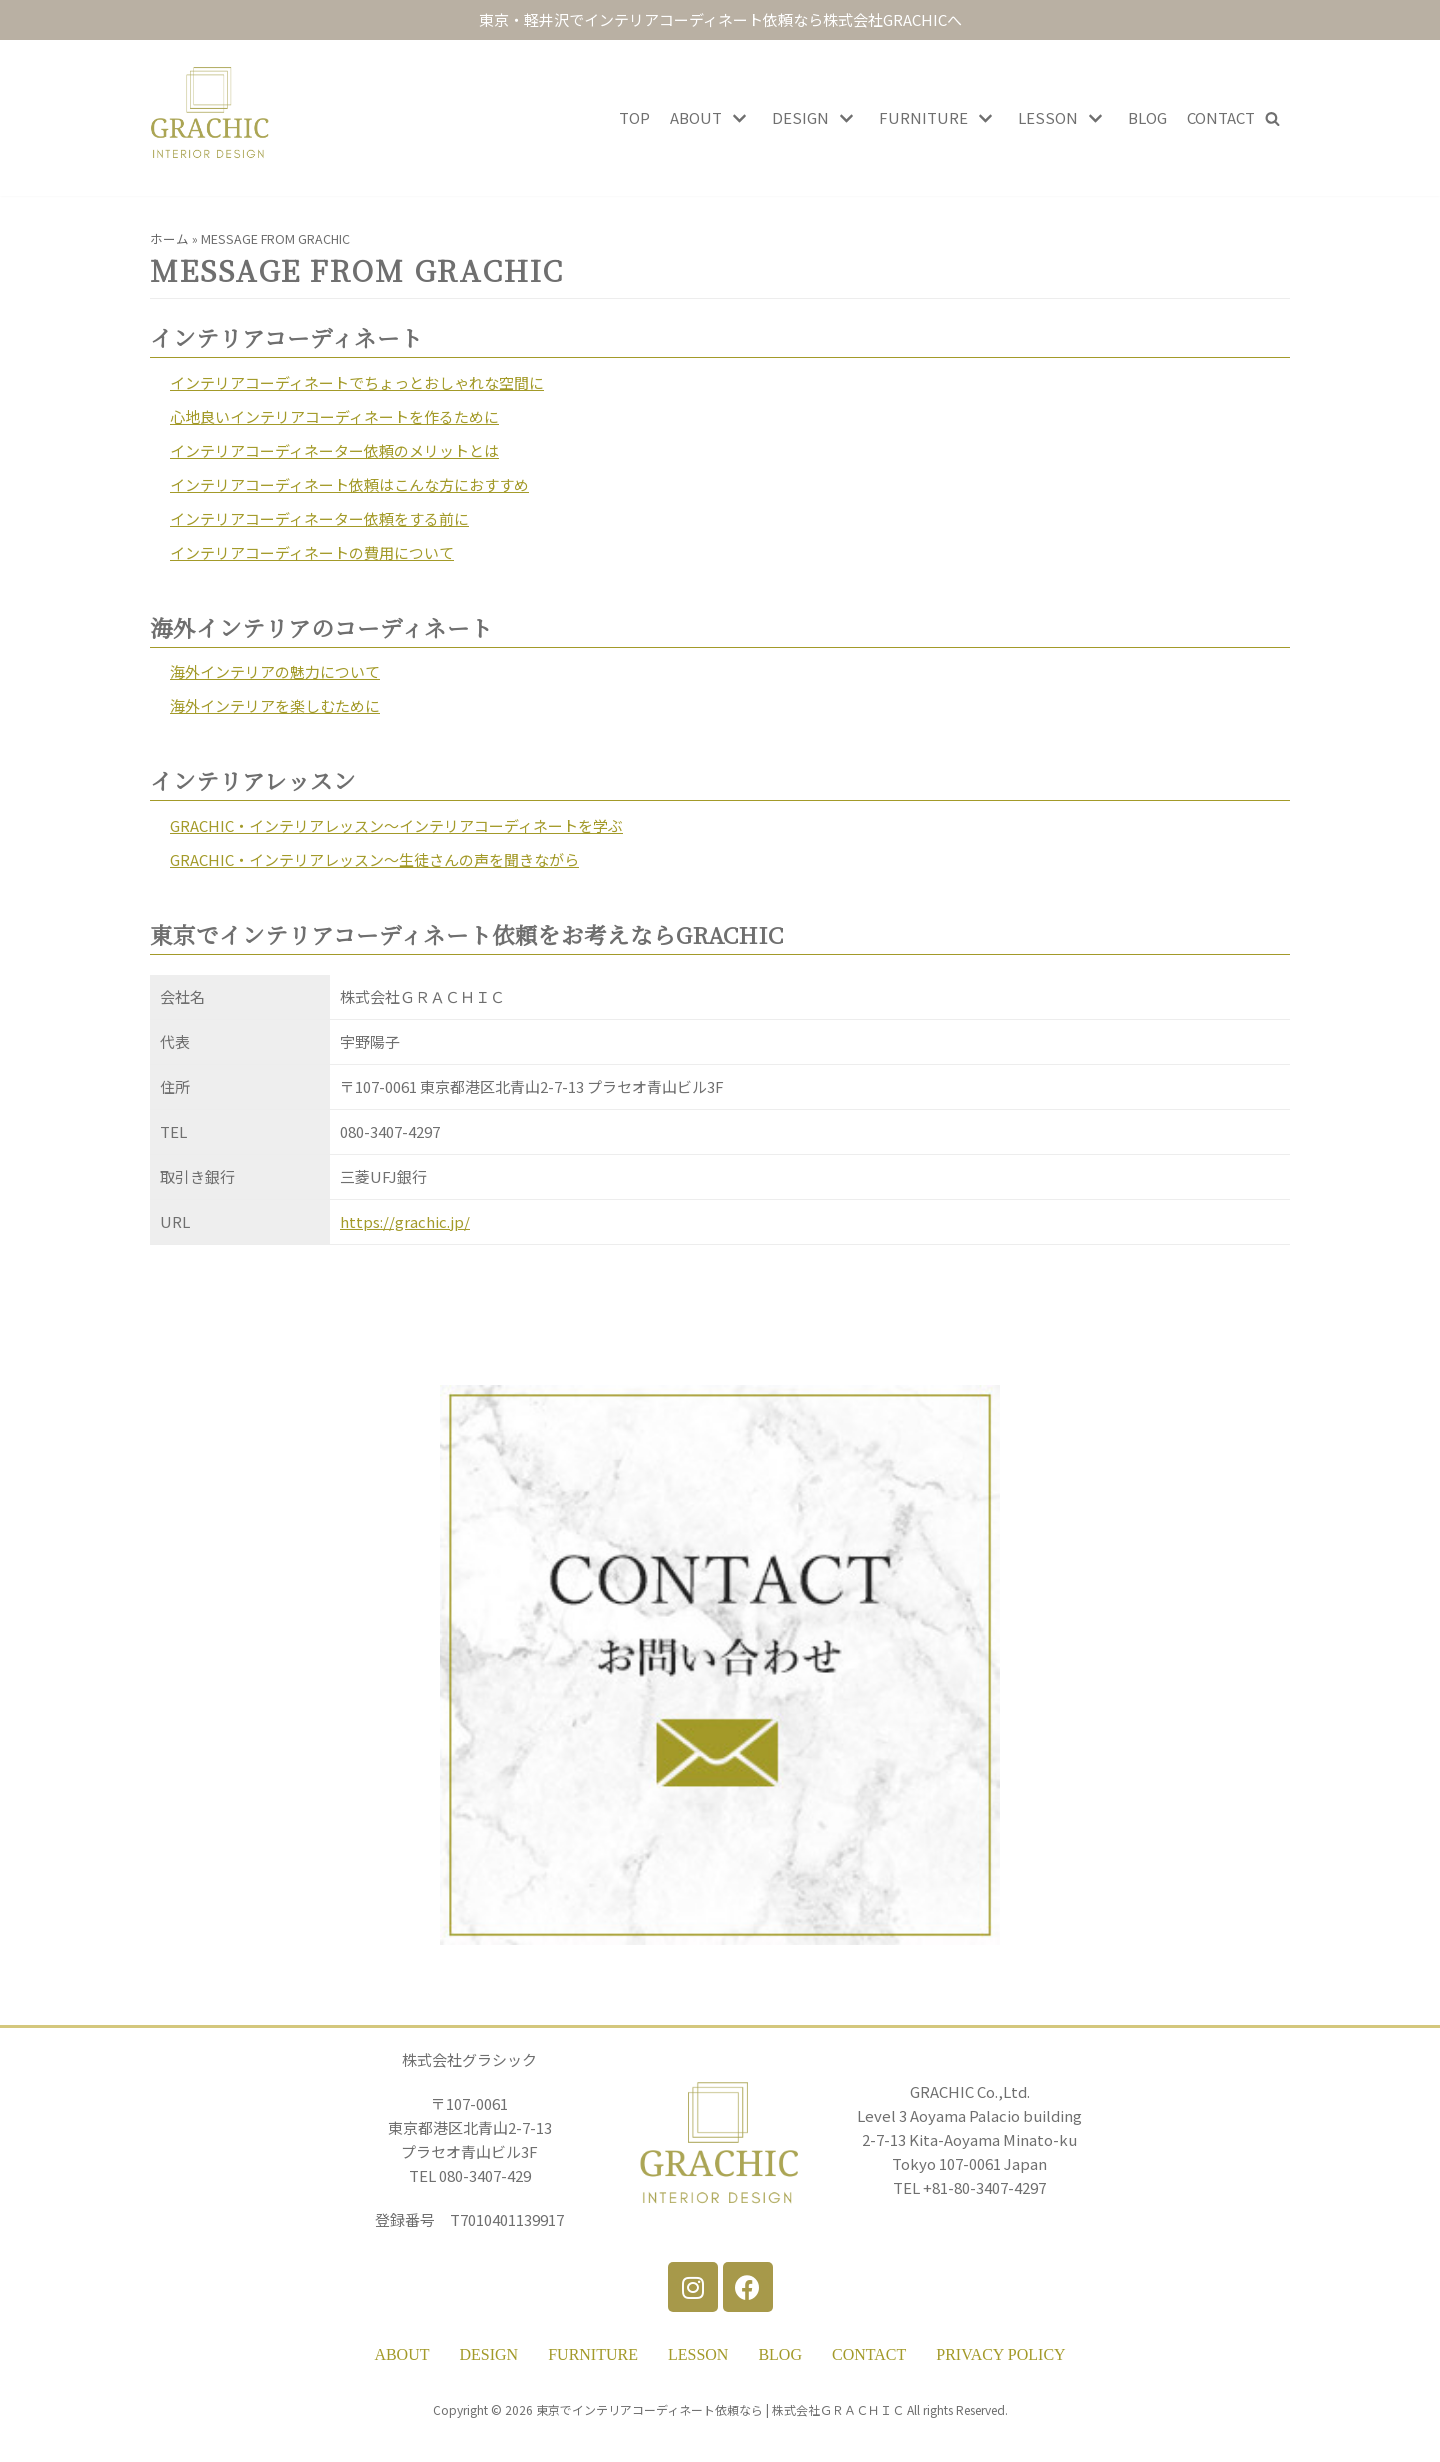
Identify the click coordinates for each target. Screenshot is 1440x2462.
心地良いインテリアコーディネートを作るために (334, 416)
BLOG (1147, 117)
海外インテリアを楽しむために (275, 705)
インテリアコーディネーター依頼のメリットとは (334, 450)
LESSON (698, 2354)
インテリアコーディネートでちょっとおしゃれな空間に (357, 382)
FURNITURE (593, 2354)
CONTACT (1221, 117)
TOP (634, 117)
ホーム (169, 238)
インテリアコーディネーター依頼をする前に (319, 518)
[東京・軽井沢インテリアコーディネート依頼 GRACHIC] (210, 118)
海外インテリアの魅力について (275, 671)
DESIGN (489, 2354)
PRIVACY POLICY (1000, 2354)
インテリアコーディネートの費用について (312, 552)
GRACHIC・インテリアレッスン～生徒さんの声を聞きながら (374, 859)
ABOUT (401, 2354)
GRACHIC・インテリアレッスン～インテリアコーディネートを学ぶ (396, 825)
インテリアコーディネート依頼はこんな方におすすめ (349, 484)
